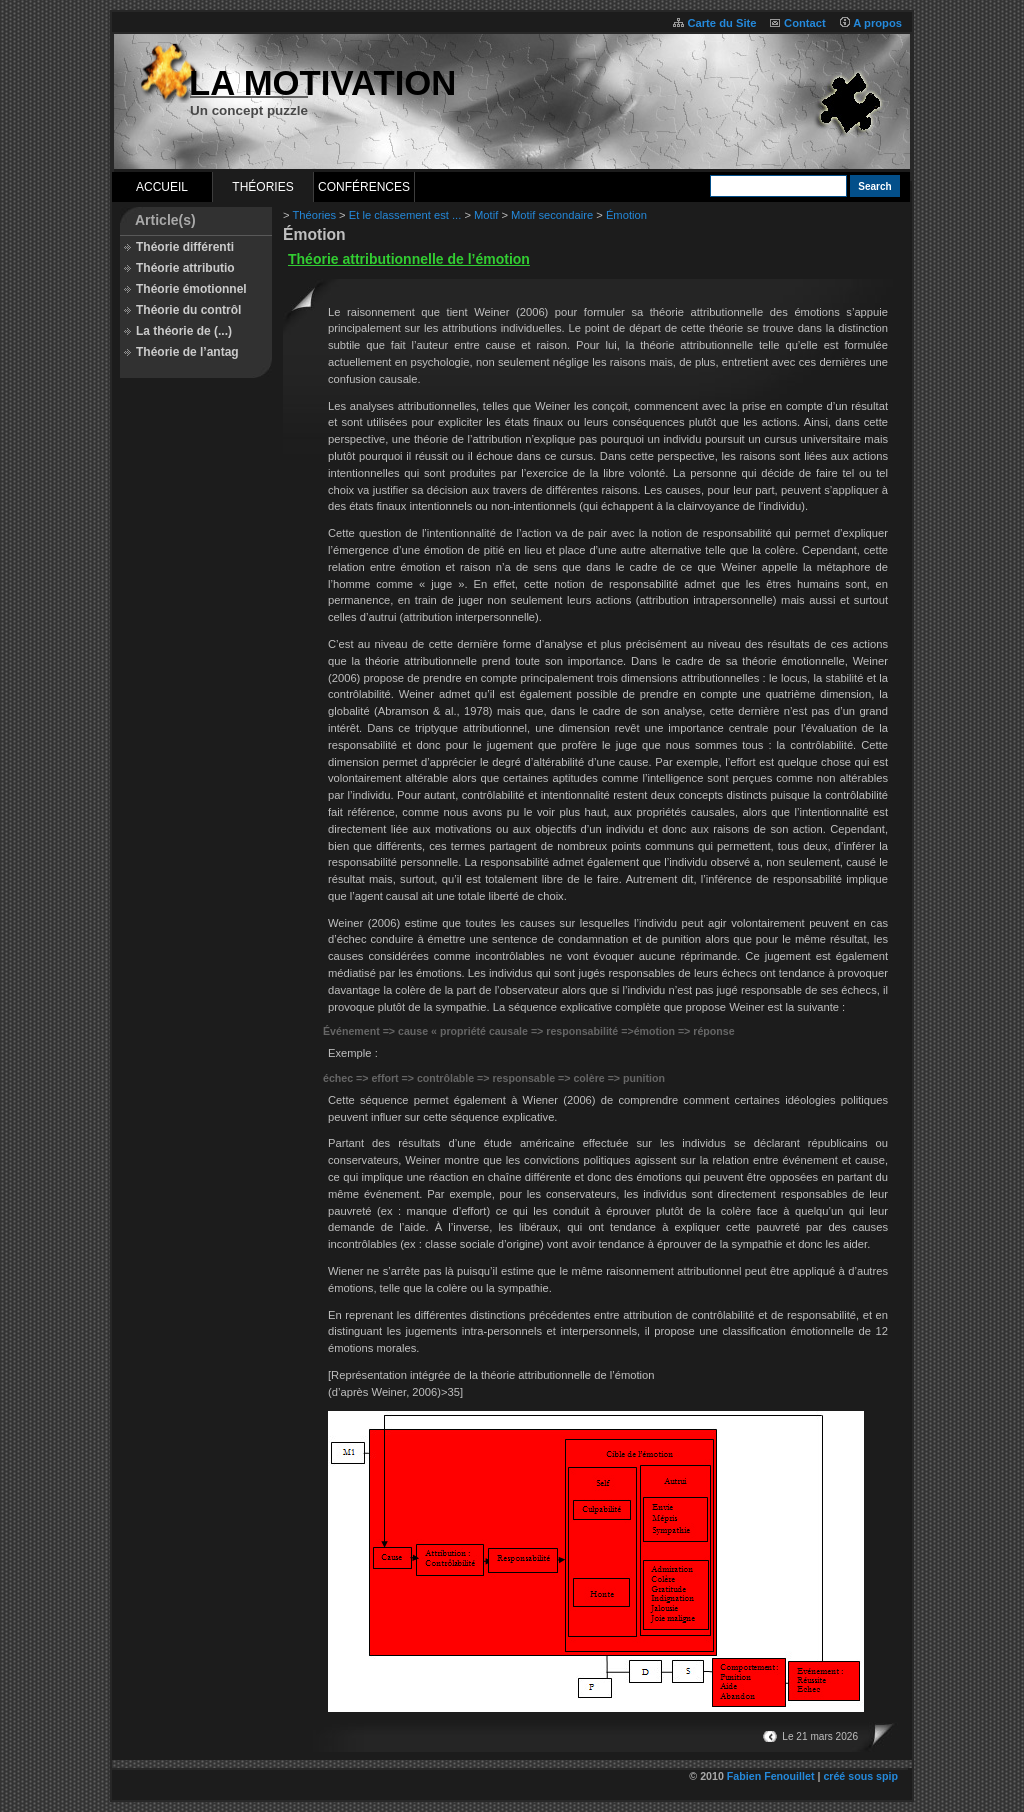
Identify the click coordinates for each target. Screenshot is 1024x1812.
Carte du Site (721, 23)
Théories (262, 187)
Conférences (364, 187)
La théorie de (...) (184, 331)
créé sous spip (860, 1776)
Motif (486, 215)
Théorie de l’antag (187, 352)
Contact (805, 23)
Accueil (162, 187)
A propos (877, 23)
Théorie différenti (185, 247)
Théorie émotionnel (191, 289)
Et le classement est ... (405, 215)
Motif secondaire (552, 215)
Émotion (626, 215)
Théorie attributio (185, 268)
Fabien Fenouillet (771, 1776)
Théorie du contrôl (188, 310)
